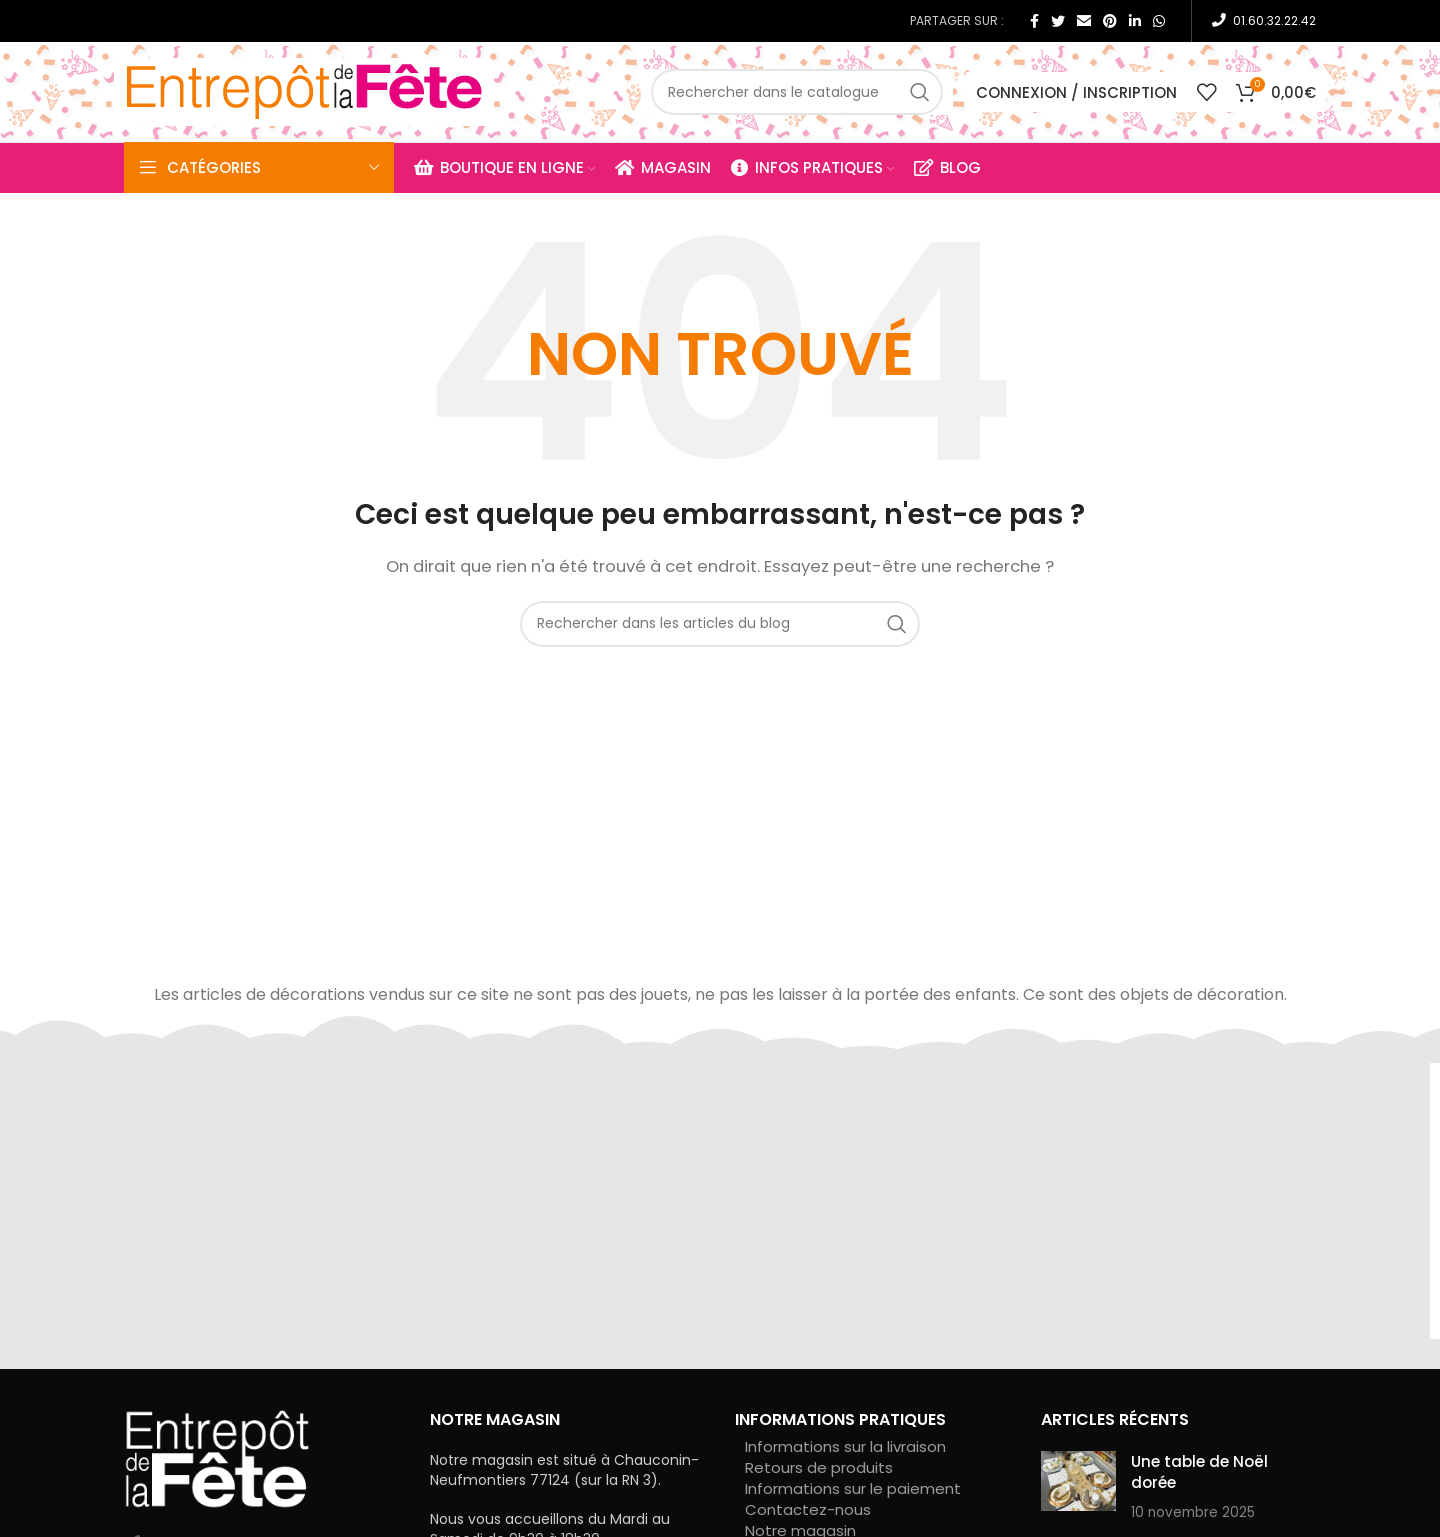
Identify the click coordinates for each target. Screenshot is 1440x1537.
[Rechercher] (797, 92)
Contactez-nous (808, 1509)
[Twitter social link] (1058, 21)
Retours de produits (819, 1467)
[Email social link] (1084, 21)
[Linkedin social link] (1135, 21)
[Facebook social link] (1034, 21)
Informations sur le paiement (853, 1488)
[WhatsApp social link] (1159, 21)
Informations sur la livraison (845, 1446)
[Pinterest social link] (1110, 21)
